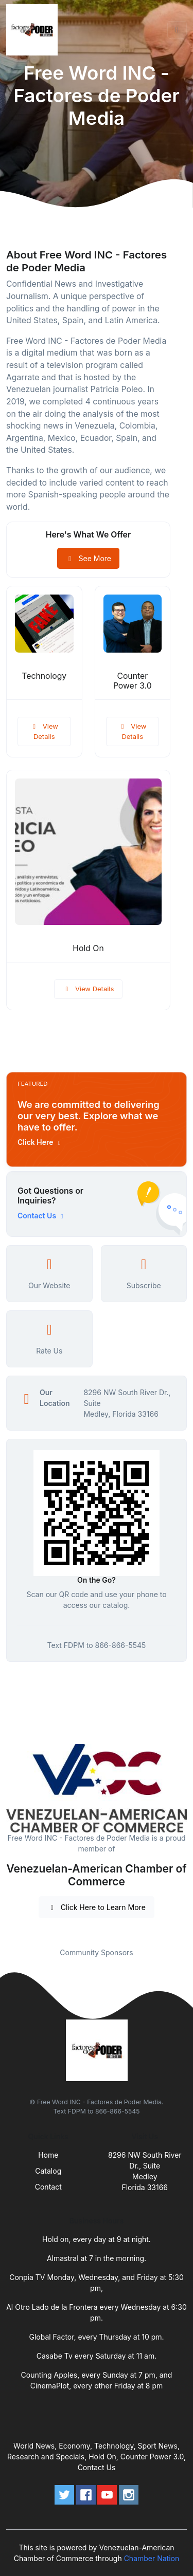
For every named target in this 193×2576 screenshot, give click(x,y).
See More (88, 558)
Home (48, 2155)
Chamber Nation (152, 2558)
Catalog (48, 2170)
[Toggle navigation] (177, 30)
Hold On (88, 948)
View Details (44, 731)
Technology (44, 676)
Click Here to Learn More (96, 1907)
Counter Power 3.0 (132, 681)
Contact (48, 2186)
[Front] (34, 29)
